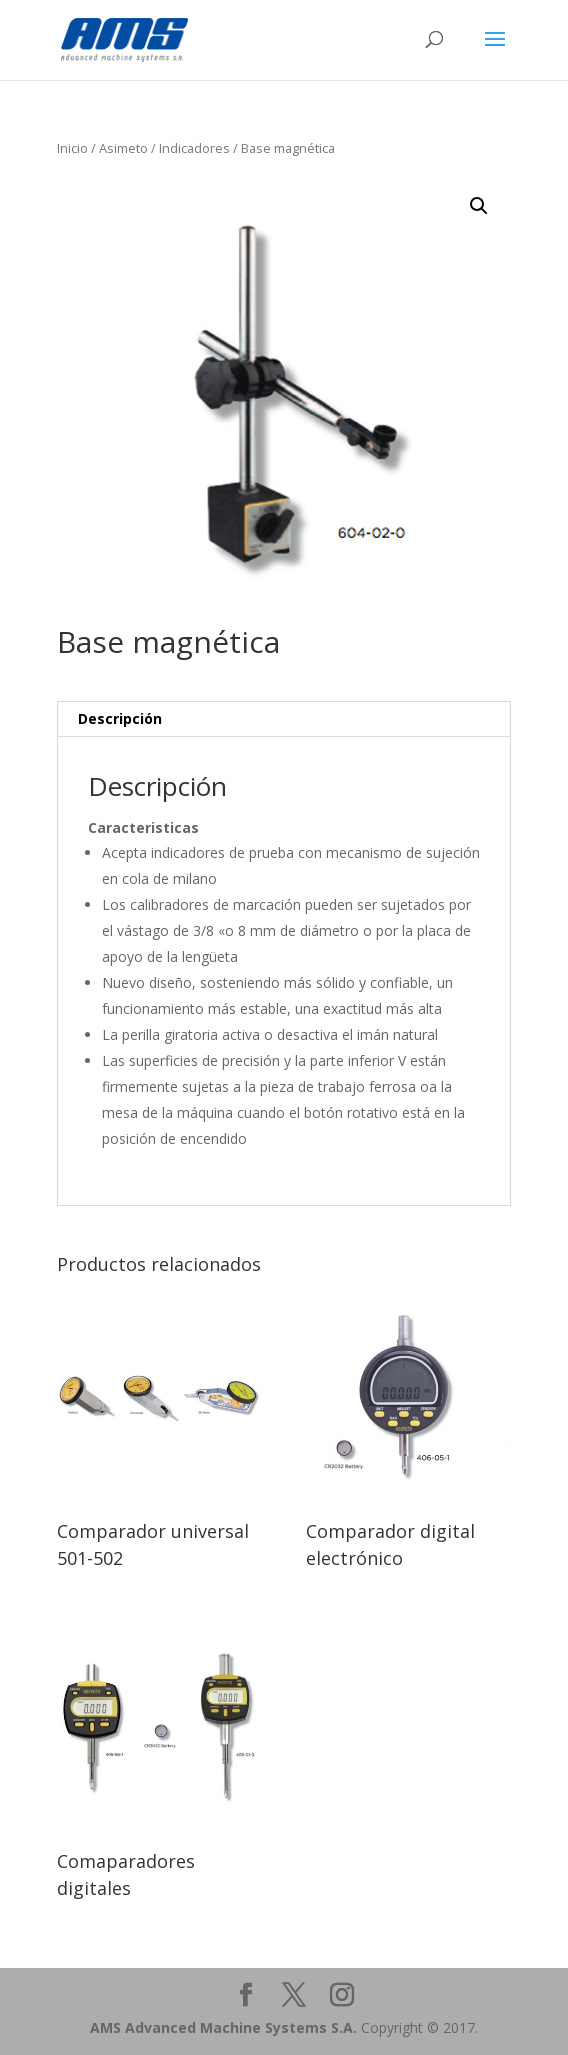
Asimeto (123, 148)
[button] (479, 206)
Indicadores (194, 148)
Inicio (72, 148)
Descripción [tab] (120, 718)
